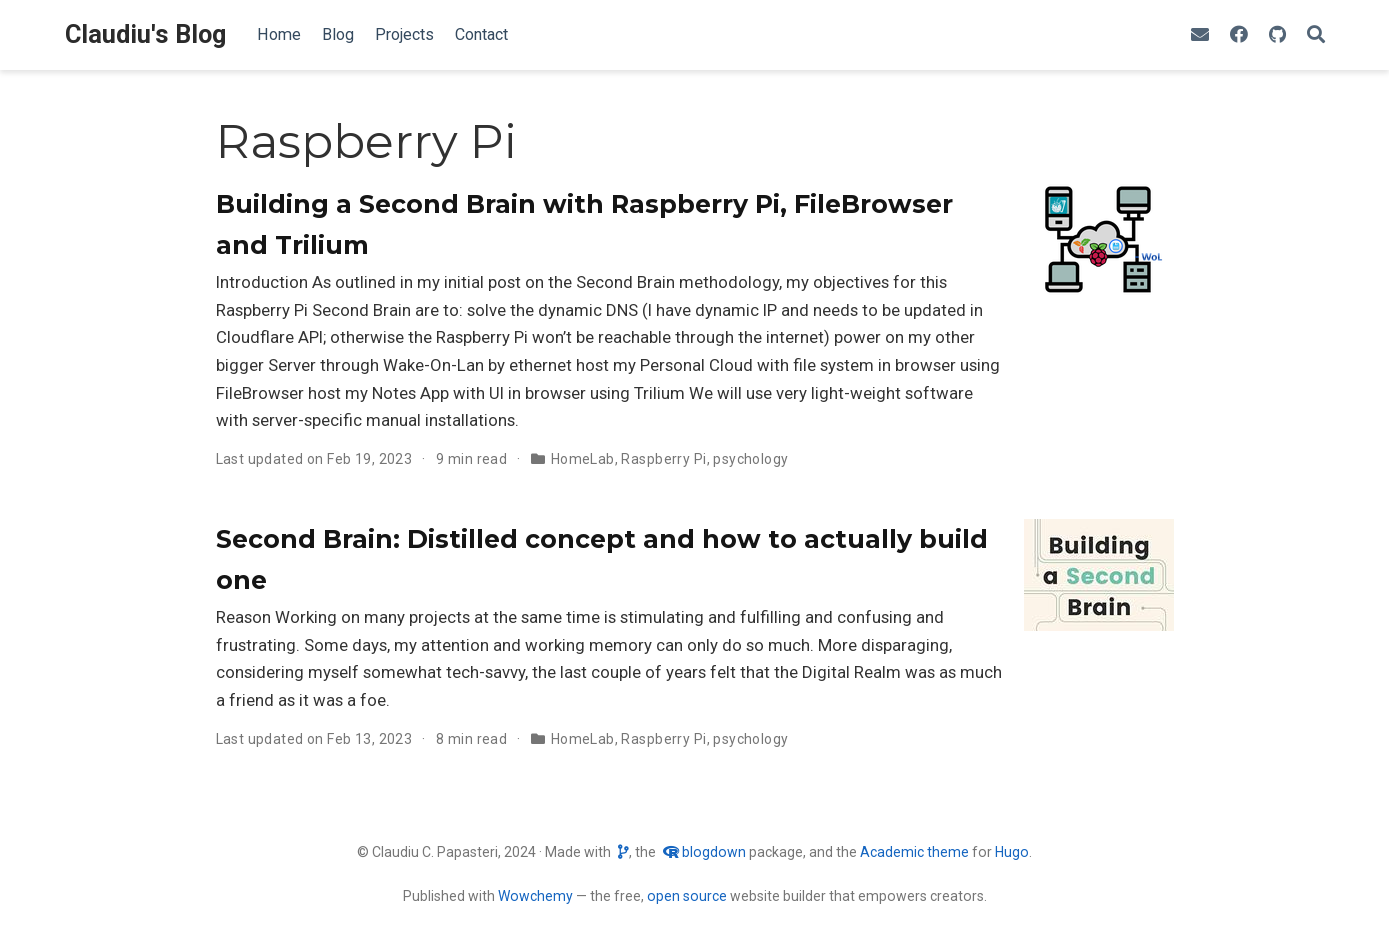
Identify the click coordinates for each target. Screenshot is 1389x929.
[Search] (1316, 35)
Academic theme (914, 852)
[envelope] (1200, 35)
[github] (1277, 35)
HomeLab (583, 459)
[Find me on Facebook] (1239, 35)
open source (687, 896)
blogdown (714, 852)
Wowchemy (535, 896)
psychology (750, 459)
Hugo (1012, 852)
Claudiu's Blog (145, 34)
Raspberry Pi (663, 459)
